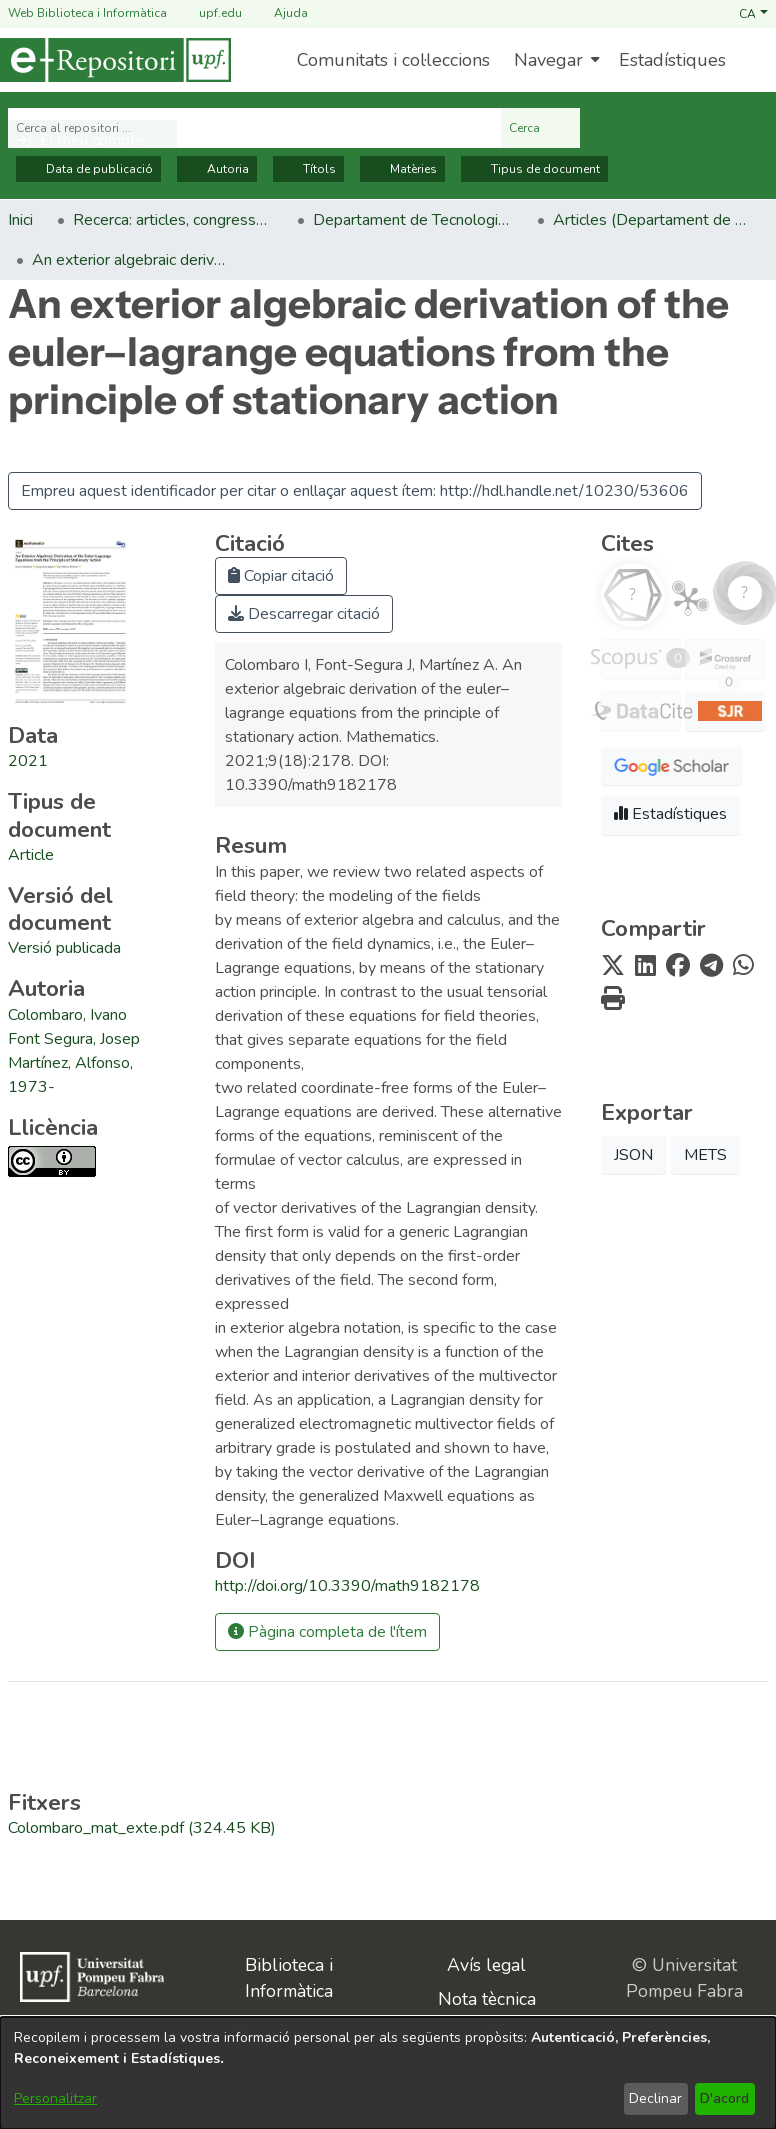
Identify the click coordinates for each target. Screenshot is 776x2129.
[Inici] (115, 60)
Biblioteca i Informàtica (289, 1978)
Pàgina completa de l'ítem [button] (327, 1632)
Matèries (402, 169)
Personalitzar (55, 2098)
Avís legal (486, 1965)
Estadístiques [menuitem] (672, 60)
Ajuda (279, 13)
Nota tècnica (487, 1999)
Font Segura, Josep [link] (74, 1039)
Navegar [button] (548, 60)
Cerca (540, 128)
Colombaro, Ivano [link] (67, 1015)
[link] (31, 855)
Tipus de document (534, 169)
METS (705, 1155)
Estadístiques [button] (670, 814)
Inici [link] (20, 220)
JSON (633, 1155)
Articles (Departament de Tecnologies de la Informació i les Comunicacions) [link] (653, 220)
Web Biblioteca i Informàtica (87, 13)
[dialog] (388, 2073)
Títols (308, 169)
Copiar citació (281, 576)
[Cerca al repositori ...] (254, 128)
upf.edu (208, 13)
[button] (753, 13)
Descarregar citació (304, 614)
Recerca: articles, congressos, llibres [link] (173, 220)
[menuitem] (554, 60)
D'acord (724, 2098)
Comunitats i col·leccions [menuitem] (393, 60)
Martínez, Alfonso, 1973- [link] (70, 1075)
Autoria (217, 169)
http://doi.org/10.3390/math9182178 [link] (347, 1586)
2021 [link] (28, 761)
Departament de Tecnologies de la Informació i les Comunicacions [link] (413, 220)
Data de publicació (88, 169)
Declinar (655, 2098)
